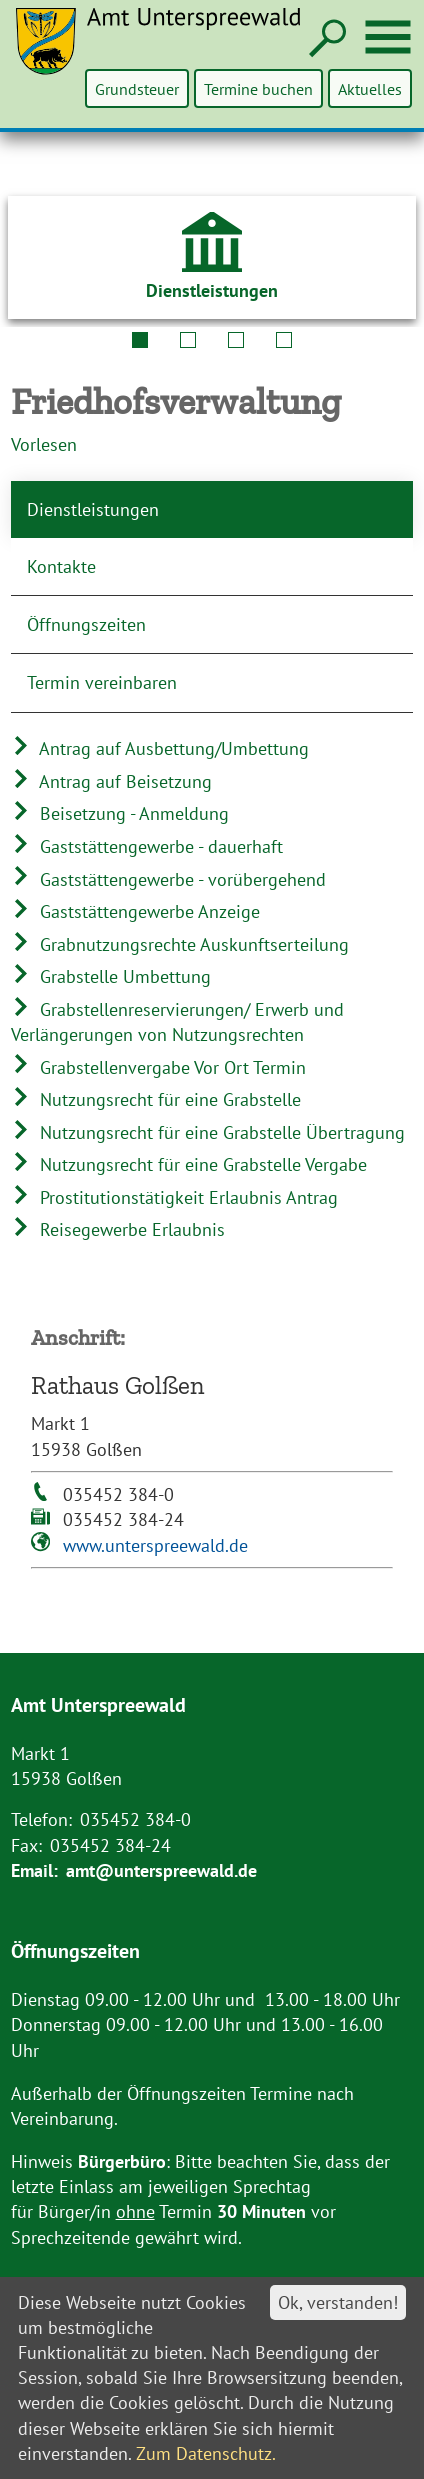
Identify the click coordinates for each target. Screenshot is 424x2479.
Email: (34, 1870)
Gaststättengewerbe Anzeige (135, 911)
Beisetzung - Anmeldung (120, 813)
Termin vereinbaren (102, 682)
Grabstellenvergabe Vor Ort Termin (158, 1067)
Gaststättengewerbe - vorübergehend (168, 879)
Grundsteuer (139, 88)
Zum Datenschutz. (206, 2453)
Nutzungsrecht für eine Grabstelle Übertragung (208, 1132)
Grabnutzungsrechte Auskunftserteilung (180, 944)
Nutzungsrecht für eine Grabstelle (156, 1099)
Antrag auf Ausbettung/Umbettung (160, 748)
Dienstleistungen (93, 509)
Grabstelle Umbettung (111, 976)
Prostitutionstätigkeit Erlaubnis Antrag (174, 1197)
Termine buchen (259, 88)
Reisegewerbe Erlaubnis (118, 1229)
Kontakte (61, 566)
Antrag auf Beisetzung (111, 781)
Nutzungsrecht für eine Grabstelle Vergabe (189, 1164)
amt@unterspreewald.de (161, 1870)
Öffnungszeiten (86, 624)
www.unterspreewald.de (155, 1545)
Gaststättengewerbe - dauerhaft (147, 846)
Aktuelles (370, 88)
